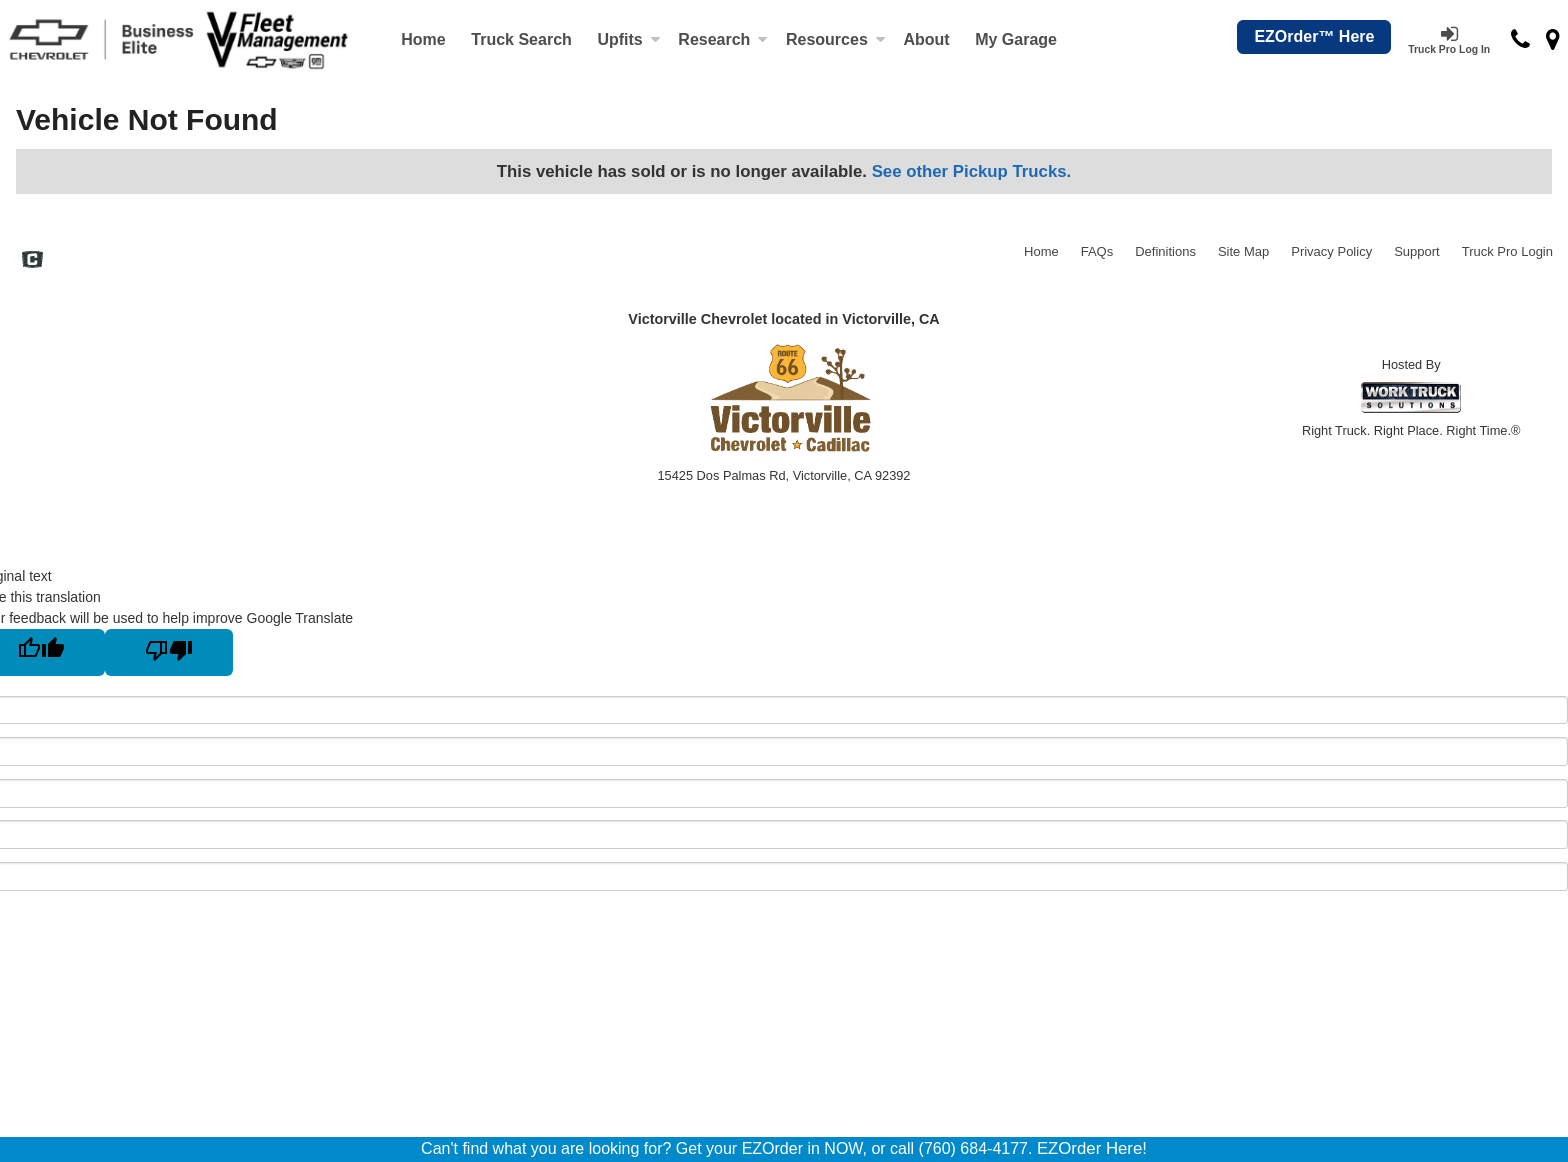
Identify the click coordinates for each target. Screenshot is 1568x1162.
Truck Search (521, 39)
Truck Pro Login (1507, 251)
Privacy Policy (1331, 251)
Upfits (628, 39)
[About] (927, 40)
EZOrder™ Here (1314, 36)
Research (723, 39)
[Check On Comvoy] (32, 262)
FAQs (1097, 251)
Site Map (1243, 251)
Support (1417, 251)
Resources (836, 39)
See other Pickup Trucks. (972, 171)
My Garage (1016, 39)
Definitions (1165, 251)
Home (423, 39)
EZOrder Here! (1092, 1148)
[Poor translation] (169, 652)
